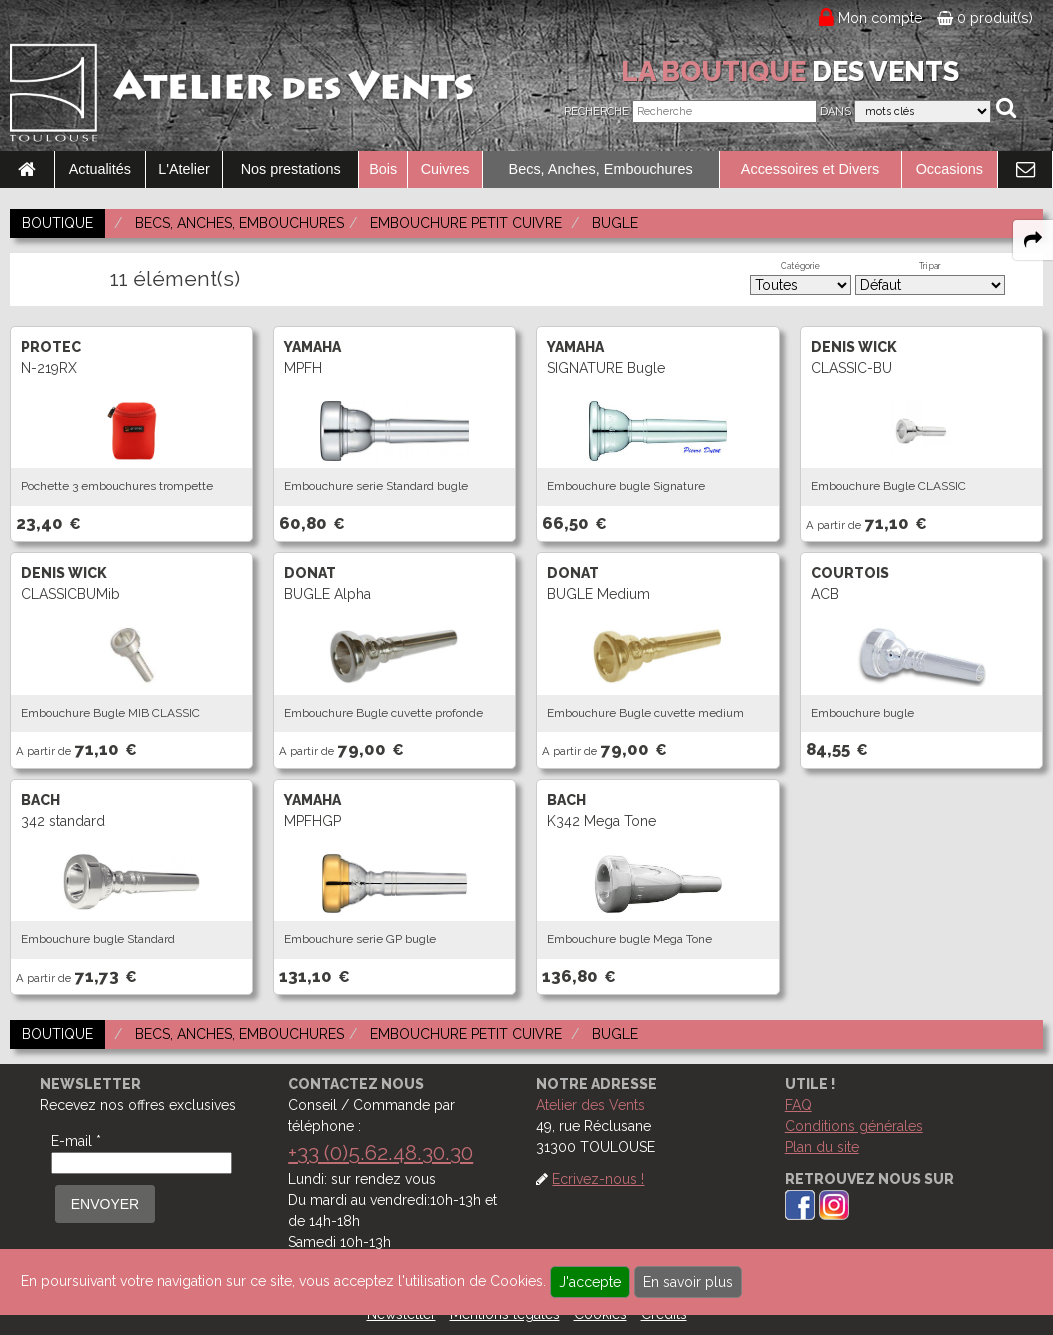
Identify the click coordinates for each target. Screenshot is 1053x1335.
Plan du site (822, 1147)
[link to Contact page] (1025, 170)
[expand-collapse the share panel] (1033, 240)
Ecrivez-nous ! (598, 1179)
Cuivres (445, 169)
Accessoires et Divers (810, 169)
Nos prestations (291, 169)
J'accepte (590, 1282)
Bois (383, 169)
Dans (835, 111)
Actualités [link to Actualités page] (100, 169)
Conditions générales (854, 1126)
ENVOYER (105, 1204)
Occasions (949, 169)
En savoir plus (688, 1282)
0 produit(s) (985, 18)
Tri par (930, 266)
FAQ (798, 1105)
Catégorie (800, 266)
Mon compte (880, 18)
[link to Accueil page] (27, 170)
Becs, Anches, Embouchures (601, 169)
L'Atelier (184, 169)
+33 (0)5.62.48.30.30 (380, 1152)
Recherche (596, 111)
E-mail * (76, 1141)
